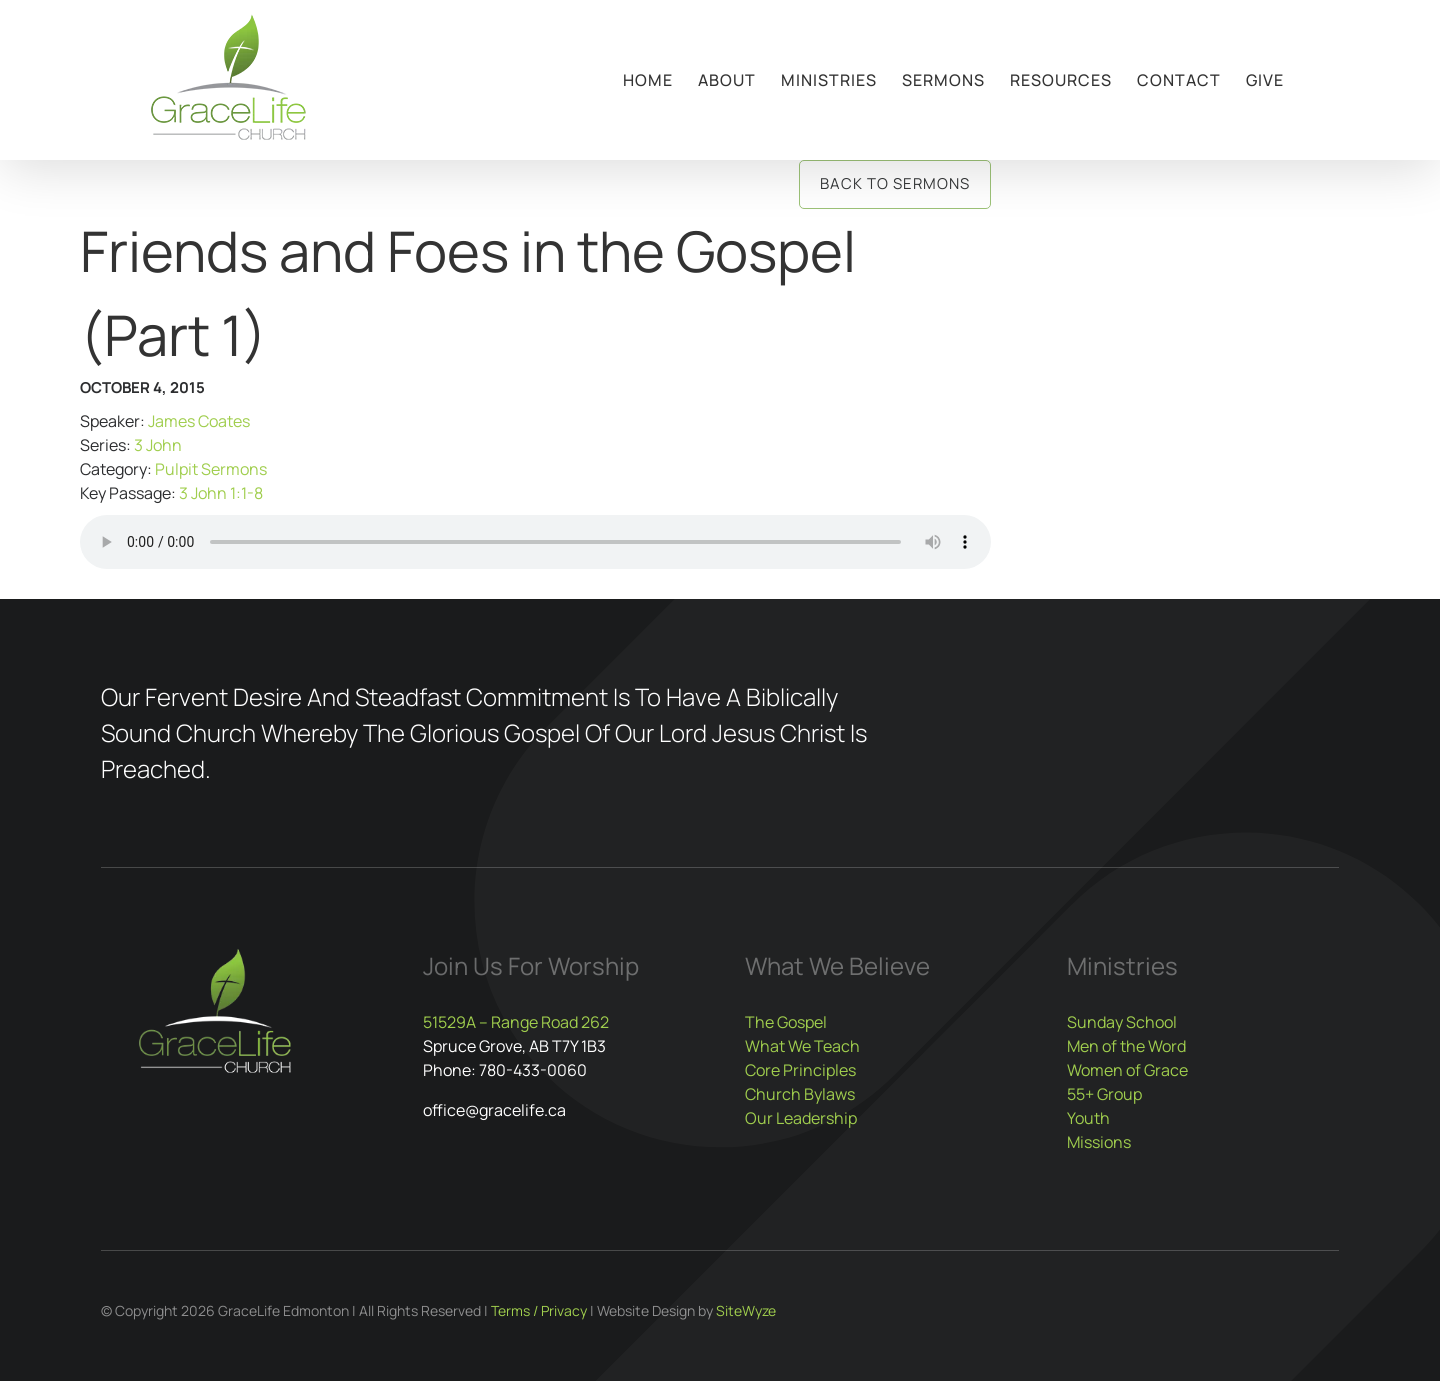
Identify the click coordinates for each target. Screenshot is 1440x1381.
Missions (1099, 1142)
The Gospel (786, 1022)
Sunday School (1122, 1022)
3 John (158, 445)
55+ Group (1104, 1094)
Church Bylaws (800, 1094)
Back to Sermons (895, 183)
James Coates (199, 421)
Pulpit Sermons (211, 469)
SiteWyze (746, 1310)
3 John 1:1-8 (221, 493)
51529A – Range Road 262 (516, 1022)
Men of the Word (1126, 1046)
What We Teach (802, 1046)
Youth (1088, 1118)
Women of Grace (1127, 1070)
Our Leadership (801, 1118)
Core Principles (800, 1070)
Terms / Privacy (539, 1310)
